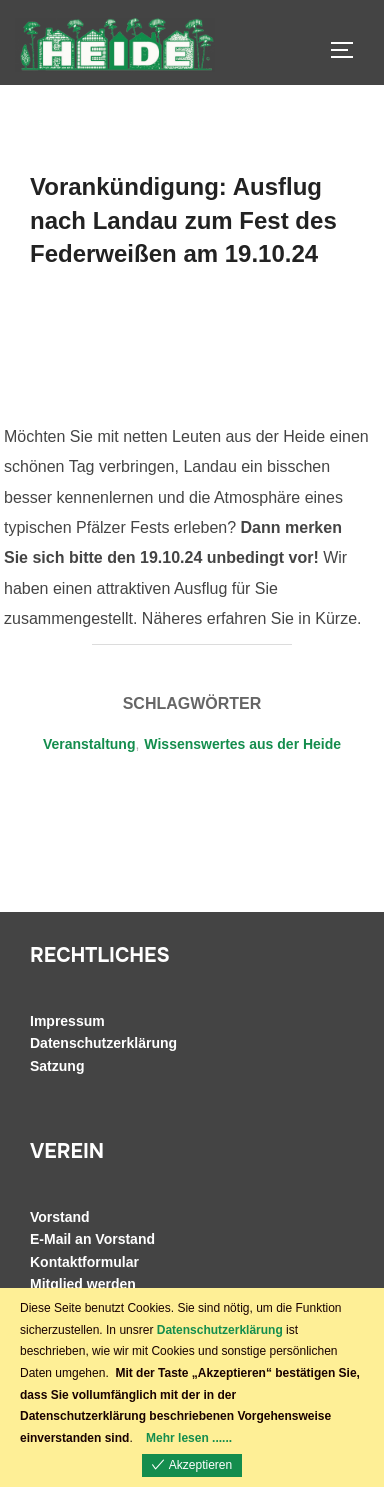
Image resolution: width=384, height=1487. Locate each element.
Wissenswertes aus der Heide (242, 744)
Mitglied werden (83, 1284)
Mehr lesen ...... (189, 1438)
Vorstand (60, 1217)
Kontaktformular (84, 1262)
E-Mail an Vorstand (92, 1239)
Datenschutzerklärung (103, 1043)
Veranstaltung (89, 744)
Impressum (67, 1021)
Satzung (57, 1066)
